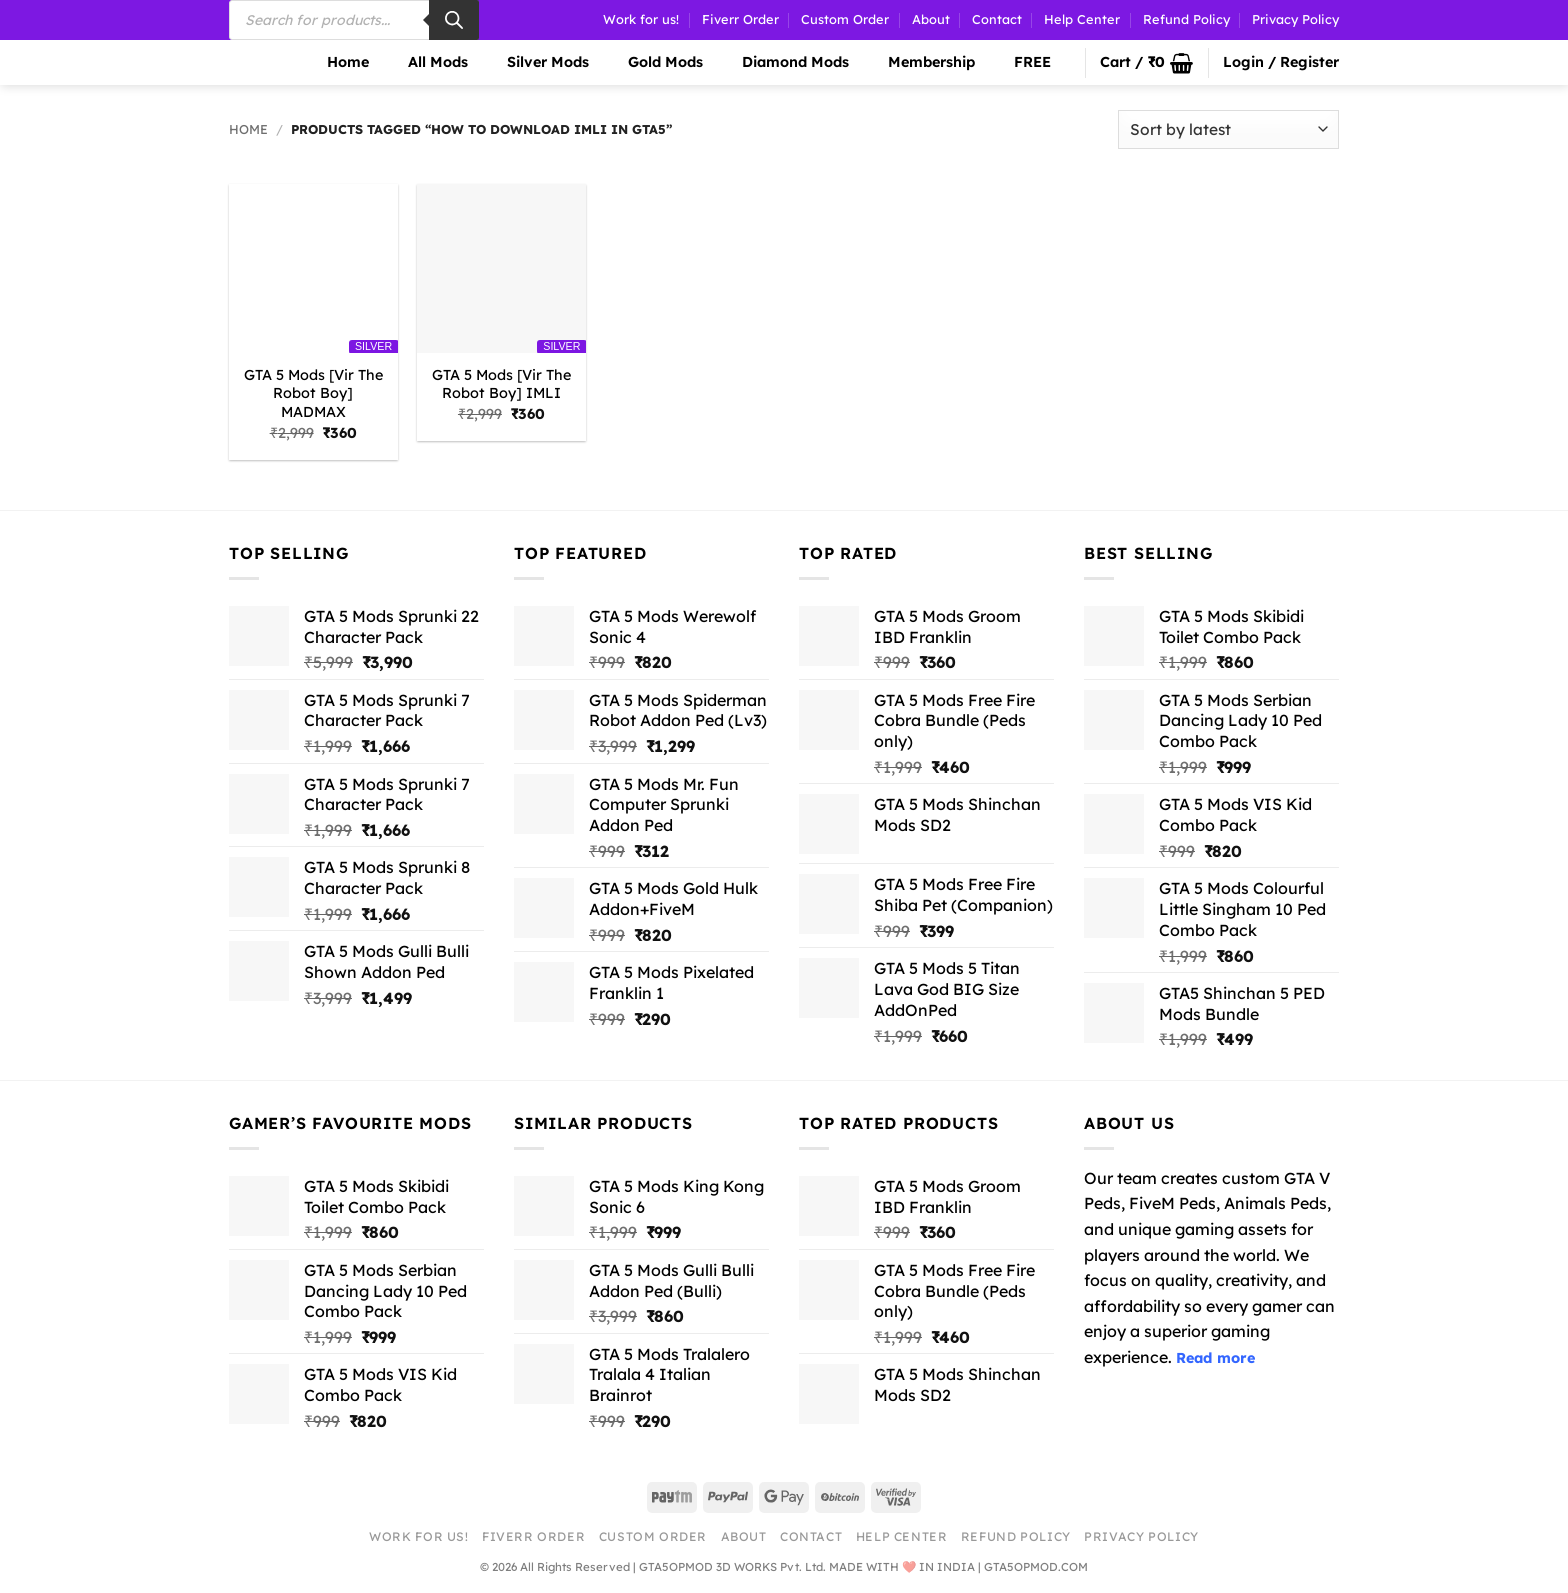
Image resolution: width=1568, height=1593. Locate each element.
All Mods (425, 62)
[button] (1146, 63)
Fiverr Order (740, 19)
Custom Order (845, 19)
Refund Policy (1186, 19)
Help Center (1082, 19)
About (931, 19)
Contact (997, 19)
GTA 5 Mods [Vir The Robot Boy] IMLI (501, 384)
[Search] (454, 20)
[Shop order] (1228, 129)
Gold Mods (653, 62)
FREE (1020, 62)
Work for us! (641, 19)
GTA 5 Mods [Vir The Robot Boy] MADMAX (313, 393)
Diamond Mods (783, 62)
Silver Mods (535, 62)
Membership (919, 62)
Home (335, 62)
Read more (1215, 1358)
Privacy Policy (1295, 19)
